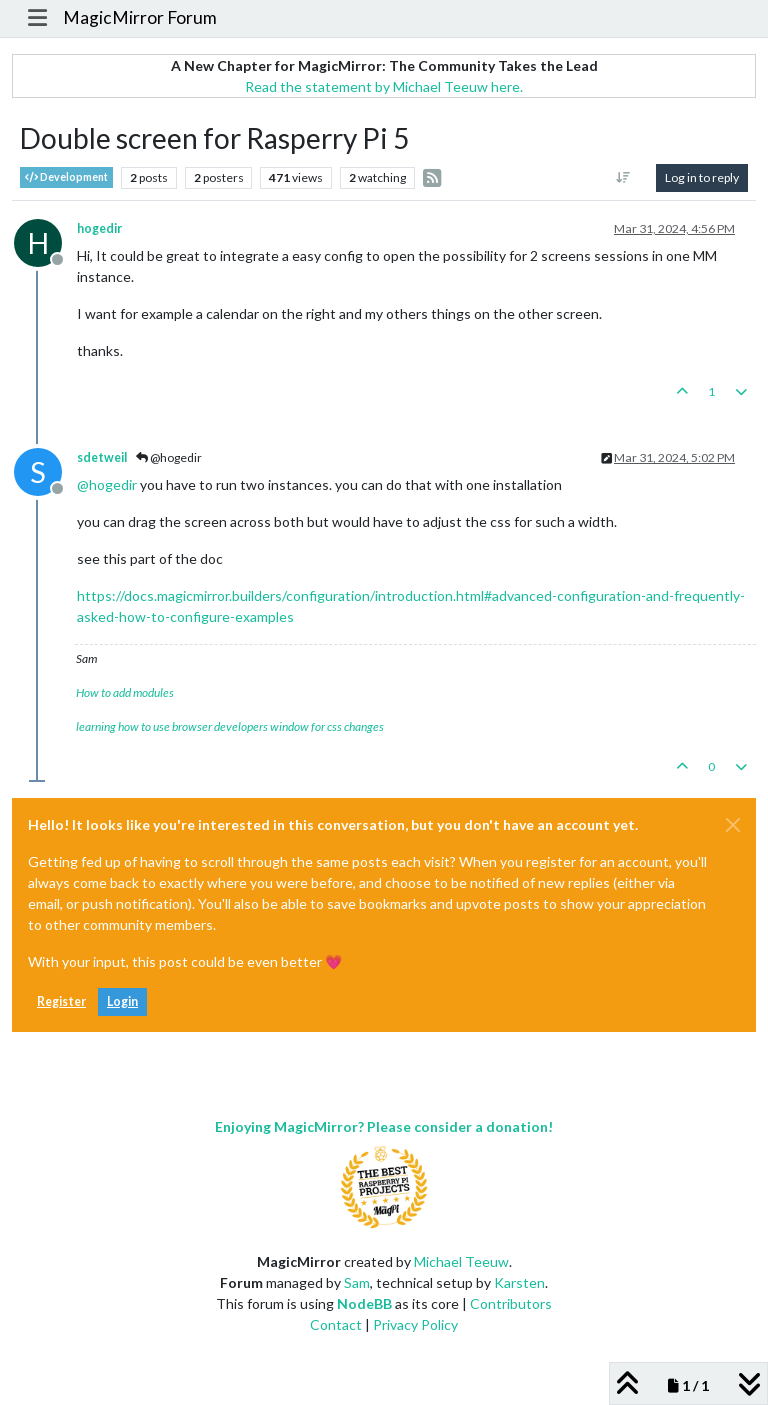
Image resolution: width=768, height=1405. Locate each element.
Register (61, 1001)
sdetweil (102, 457)
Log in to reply (702, 177)
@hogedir (169, 457)
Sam (357, 1282)
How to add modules (125, 692)
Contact (336, 1324)
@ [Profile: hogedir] (107, 484)
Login (122, 1001)
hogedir (99, 228)
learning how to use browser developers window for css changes (230, 726)
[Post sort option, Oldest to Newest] (623, 178)
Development (66, 177)
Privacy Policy (415, 1324)
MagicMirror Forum (140, 17)
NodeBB (364, 1303)
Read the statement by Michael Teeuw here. (384, 86)
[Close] (733, 825)
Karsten (519, 1282)
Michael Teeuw (461, 1261)
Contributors (511, 1303)
